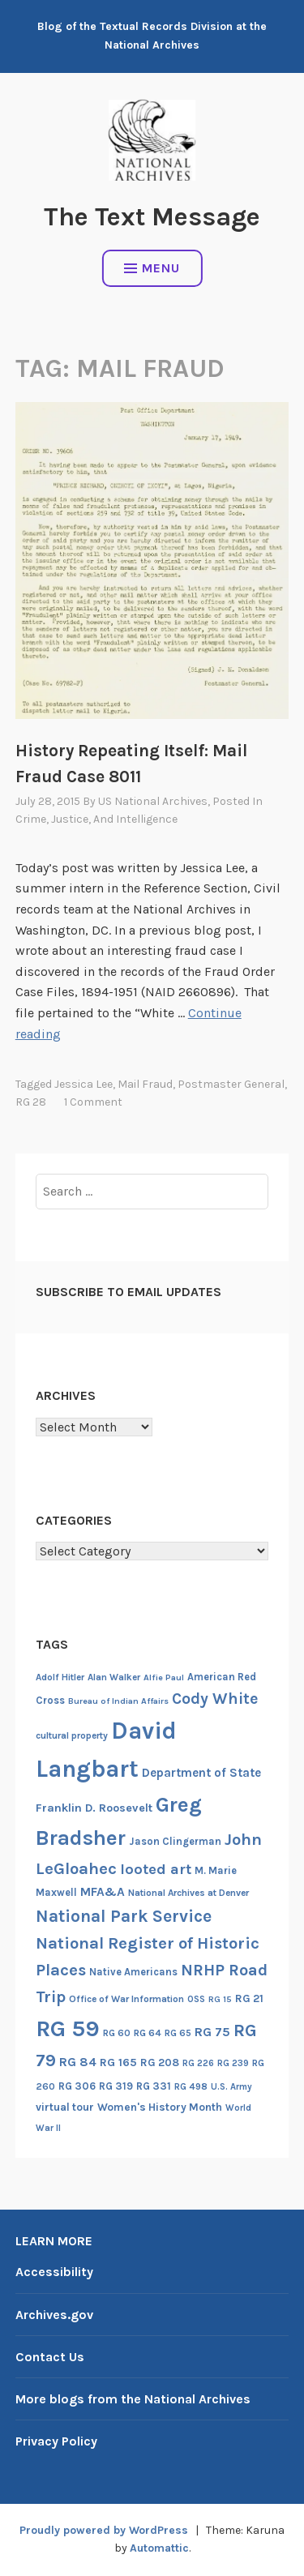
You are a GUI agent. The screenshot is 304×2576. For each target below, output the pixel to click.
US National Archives (153, 801)
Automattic (159, 2548)
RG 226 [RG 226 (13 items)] (198, 2063)
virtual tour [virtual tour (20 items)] (65, 2107)
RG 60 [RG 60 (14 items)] (117, 2033)
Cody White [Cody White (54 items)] (215, 1698)
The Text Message (152, 217)
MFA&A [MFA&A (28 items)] (102, 1892)
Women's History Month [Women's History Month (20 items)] (159, 2107)
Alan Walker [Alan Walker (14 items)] (114, 1677)
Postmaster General (231, 1084)
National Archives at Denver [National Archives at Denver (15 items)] (188, 1892)
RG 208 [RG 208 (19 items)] (159, 2062)
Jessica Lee (83, 1084)
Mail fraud (145, 1084)
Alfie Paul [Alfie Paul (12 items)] (163, 1677)
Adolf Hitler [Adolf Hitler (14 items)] (60, 1677)
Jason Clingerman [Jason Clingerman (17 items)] (175, 1841)
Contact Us (49, 2356)
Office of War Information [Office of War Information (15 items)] (126, 1999)
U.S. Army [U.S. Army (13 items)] (231, 2087)
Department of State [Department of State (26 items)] (201, 1772)
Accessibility (54, 2271)
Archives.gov (54, 2314)
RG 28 (30, 1102)
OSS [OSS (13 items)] (196, 1999)
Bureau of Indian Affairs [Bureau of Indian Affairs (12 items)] (118, 1701)
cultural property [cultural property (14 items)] (72, 1735)
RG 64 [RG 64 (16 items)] (147, 2033)
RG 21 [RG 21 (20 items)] (249, 1998)
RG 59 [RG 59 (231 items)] (68, 2028)
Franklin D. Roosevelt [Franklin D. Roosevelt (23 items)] (94, 1808)
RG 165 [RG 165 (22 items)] (118, 2062)
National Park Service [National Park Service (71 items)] (124, 1916)
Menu (152, 268)
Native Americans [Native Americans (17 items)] (133, 1972)
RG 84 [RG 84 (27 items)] (77, 2062)
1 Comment (93, 1102)
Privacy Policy (56, 2441)
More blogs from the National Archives (132, 2399)
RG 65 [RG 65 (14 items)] (178, 2033)
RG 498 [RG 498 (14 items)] (191, 2086)
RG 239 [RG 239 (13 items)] (233, 2063)
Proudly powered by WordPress (103, 2530)
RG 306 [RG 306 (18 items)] (77, 2086)
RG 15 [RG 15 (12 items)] (220, 1999)
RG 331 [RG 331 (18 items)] (153, 2086)
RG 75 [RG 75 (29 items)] (212, 2031)
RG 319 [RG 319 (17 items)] (116, 2086)
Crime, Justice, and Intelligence (96, 819)
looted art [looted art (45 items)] (155, 1869)
